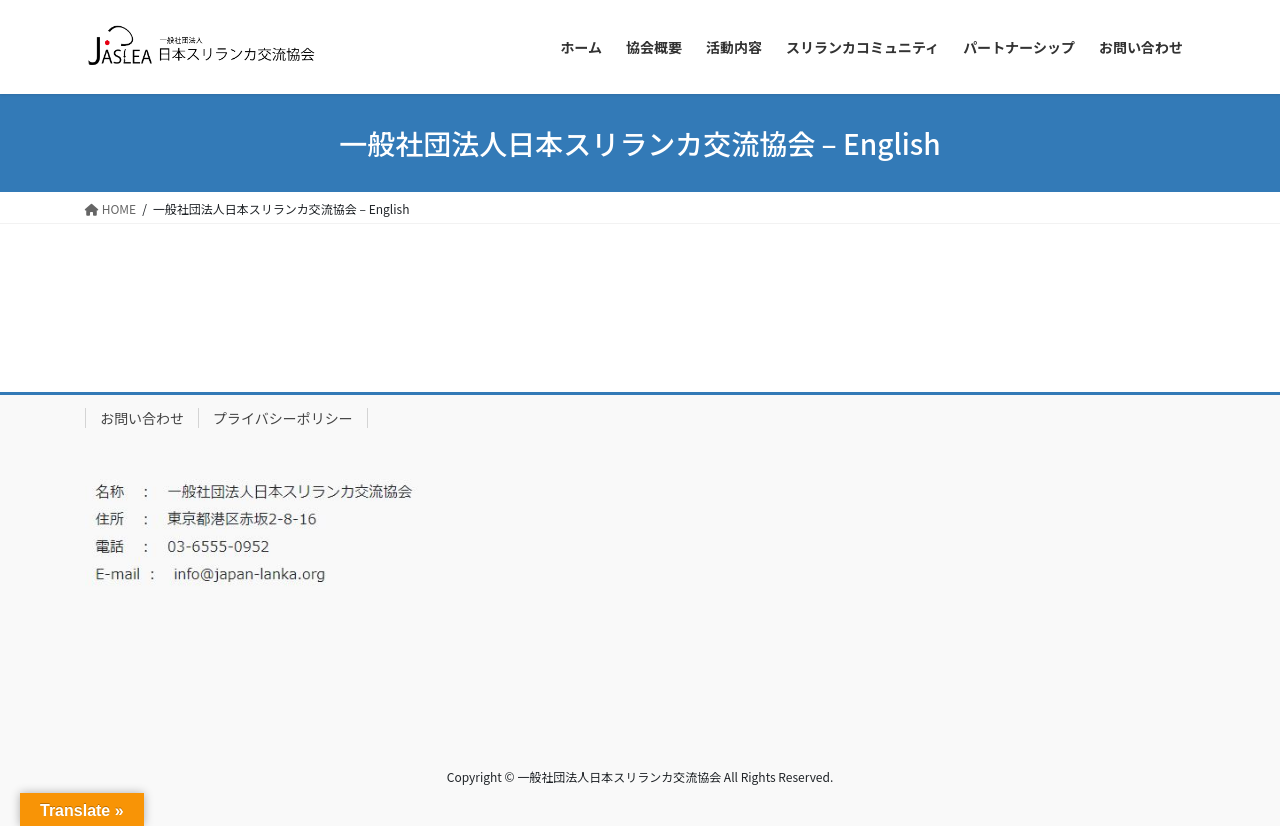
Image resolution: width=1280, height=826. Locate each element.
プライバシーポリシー (283, 418)
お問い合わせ (142, 418)
